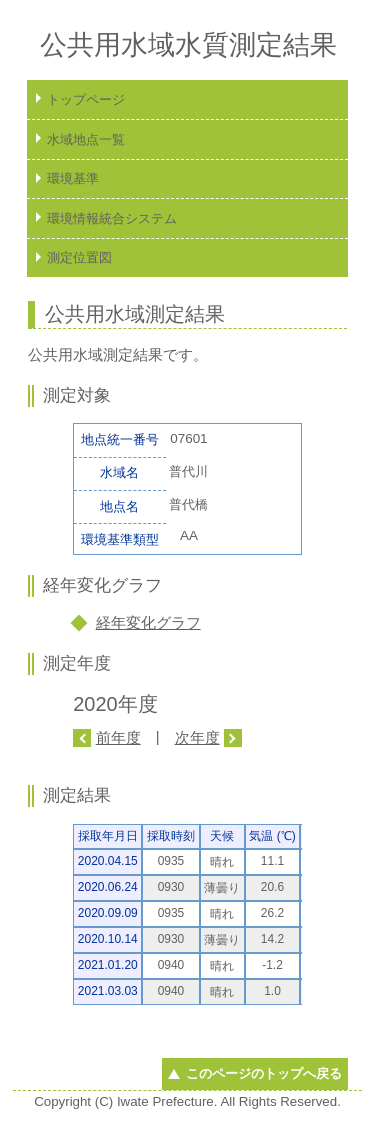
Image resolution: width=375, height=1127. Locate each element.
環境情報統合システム (112, 218)
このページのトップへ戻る (264, 1073)
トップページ (86, 99)
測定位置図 (79, 257)
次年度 (197, 737)
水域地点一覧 (86, 139)
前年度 (118, 737)
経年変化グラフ (148, 622)
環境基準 (73, 178)
